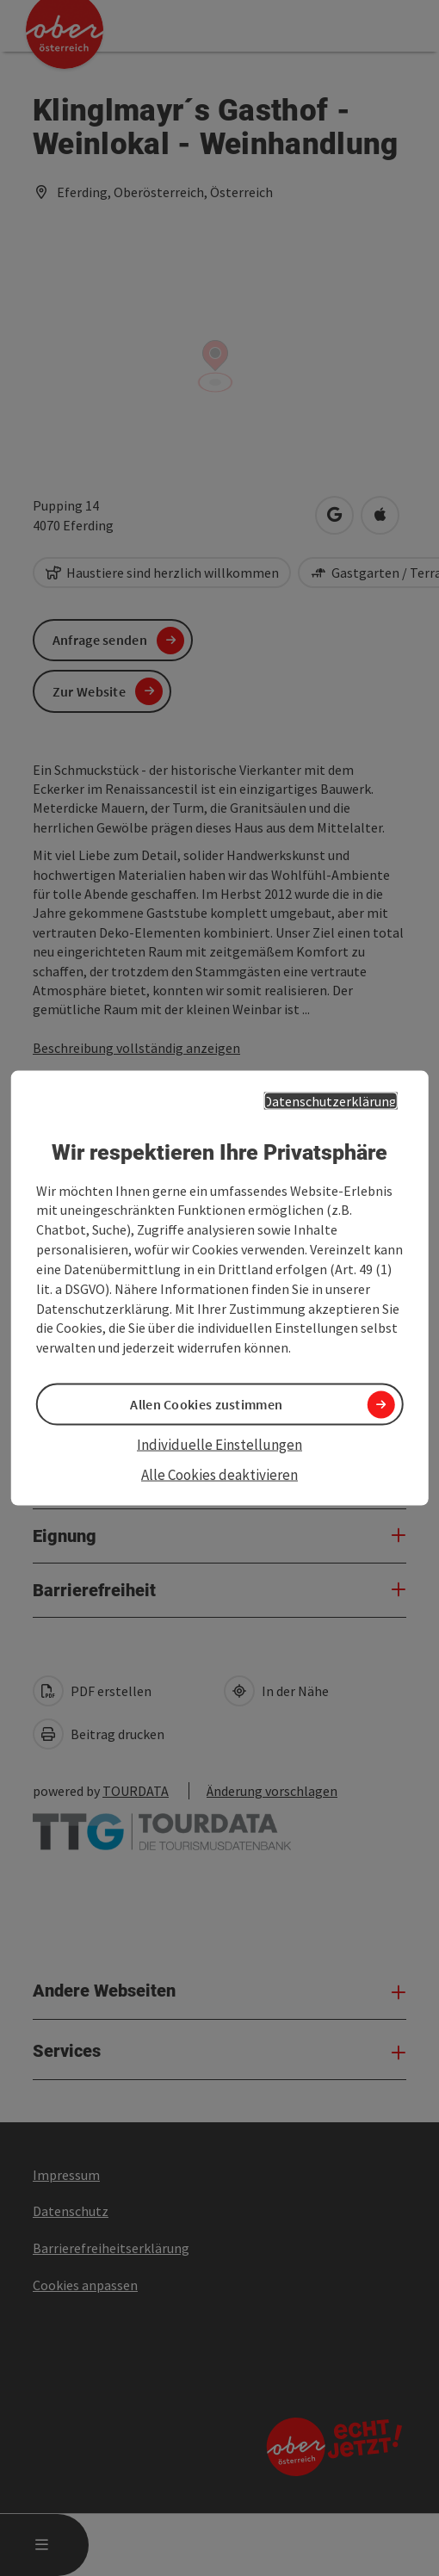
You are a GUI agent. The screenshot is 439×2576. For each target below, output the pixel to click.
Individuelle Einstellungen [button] (219, 1444)
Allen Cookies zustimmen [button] (206, 1404)
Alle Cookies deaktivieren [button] (219, 1473)
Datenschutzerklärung (330, 1101)
